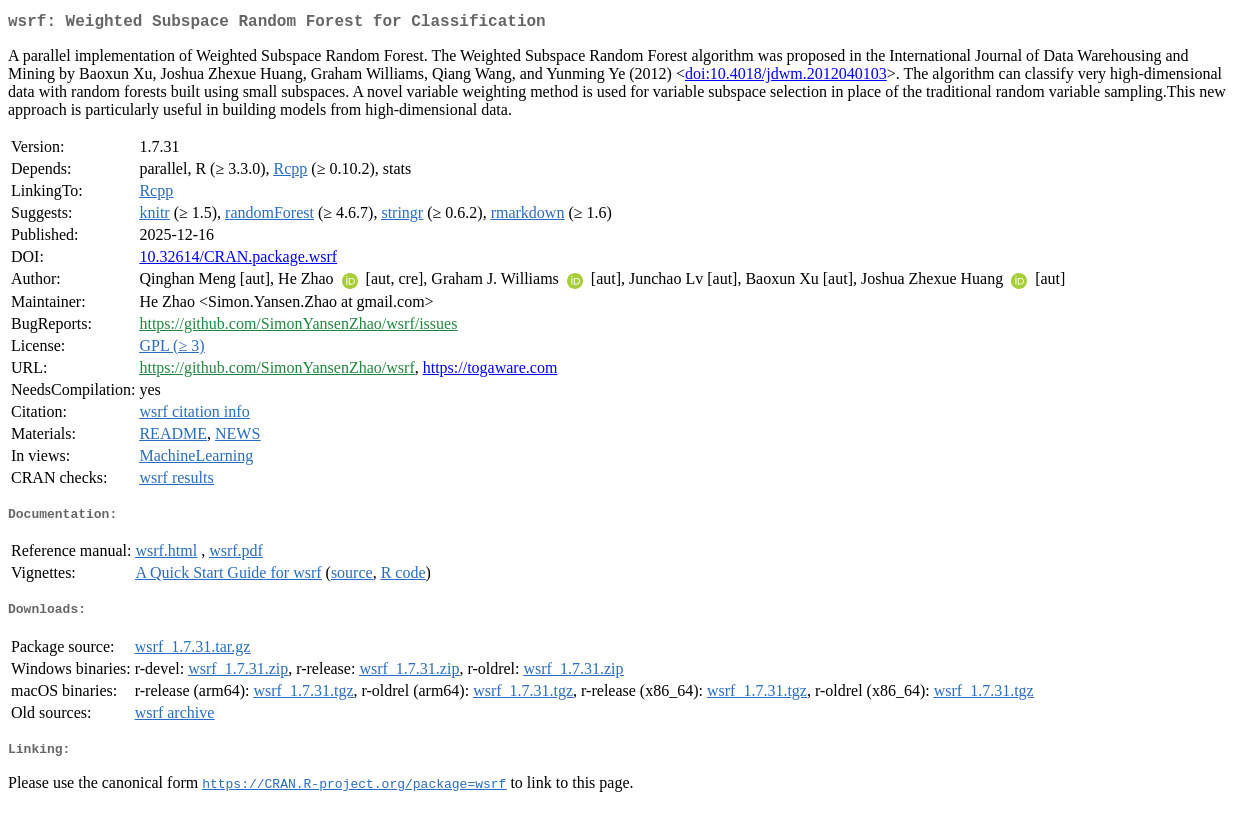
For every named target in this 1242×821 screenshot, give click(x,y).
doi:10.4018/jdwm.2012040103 (786, 77)
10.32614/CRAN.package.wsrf (238, 260)
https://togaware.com (490, 371)
